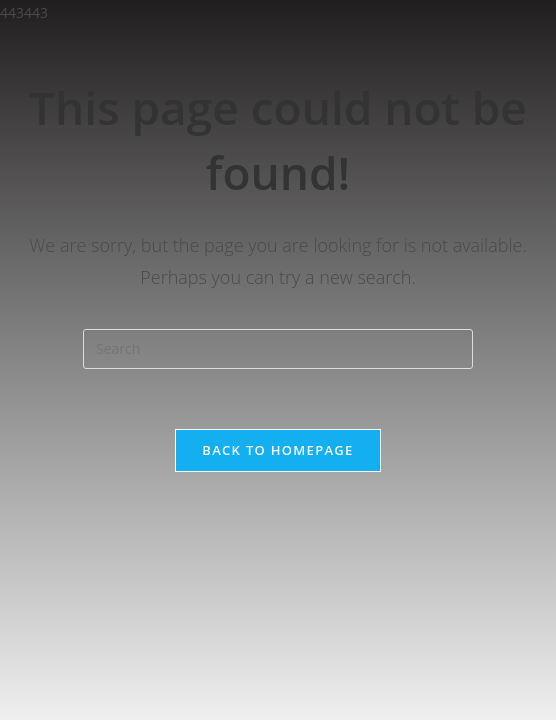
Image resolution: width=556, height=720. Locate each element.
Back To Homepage (277, 450)
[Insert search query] (278, 349)
